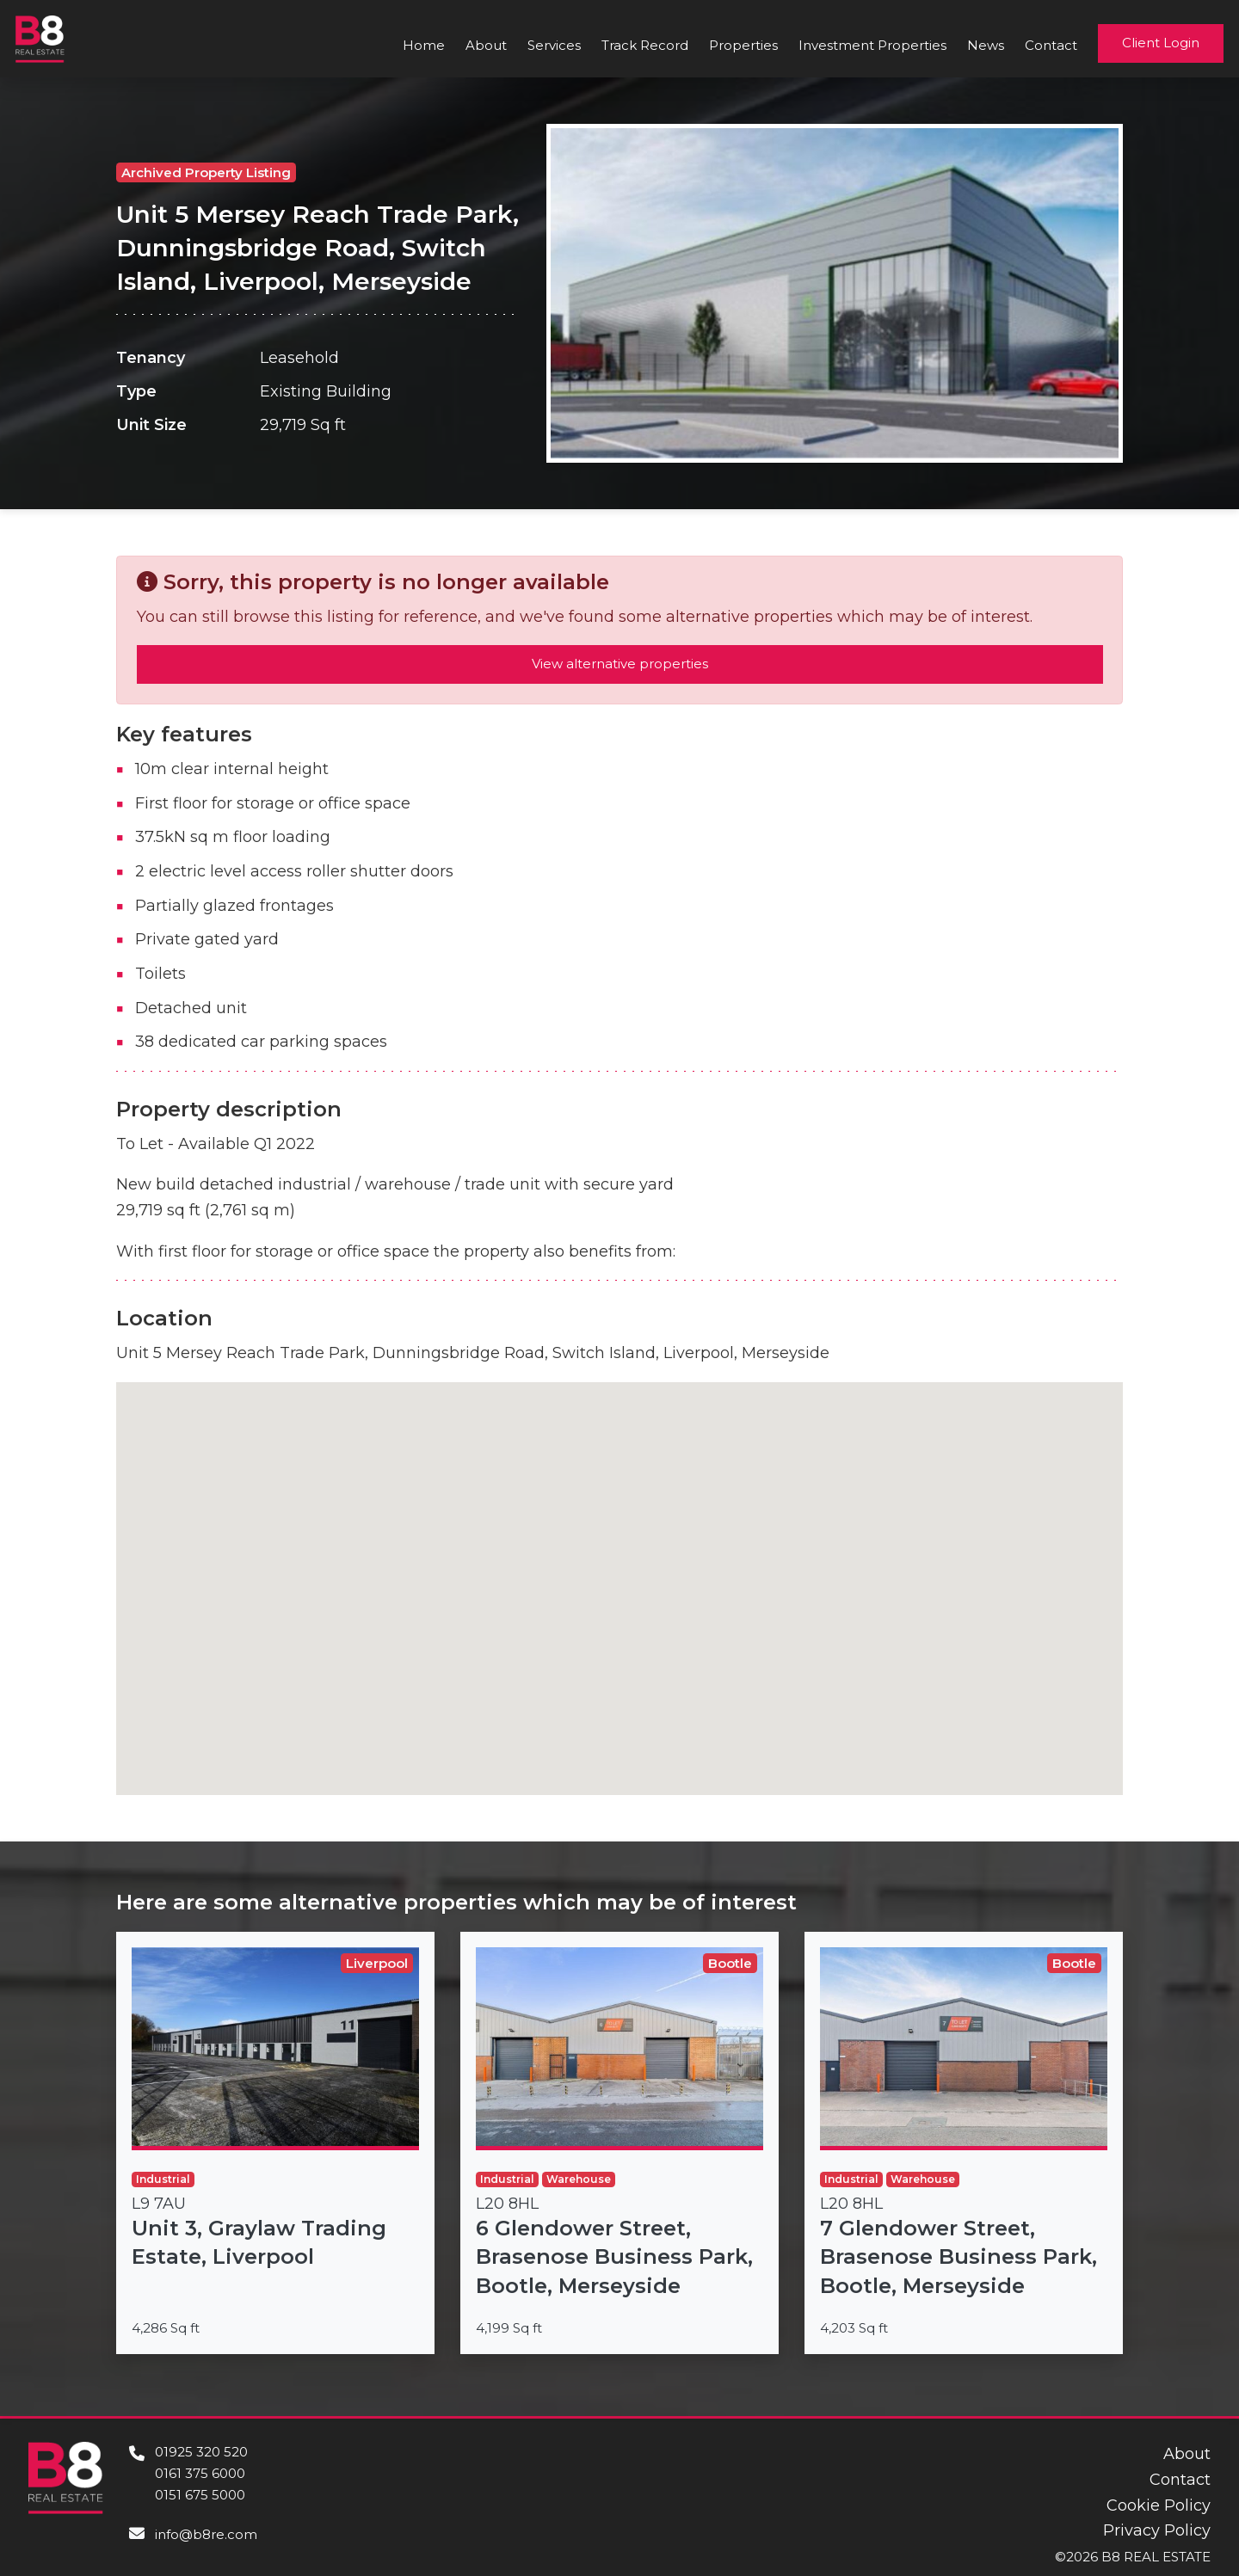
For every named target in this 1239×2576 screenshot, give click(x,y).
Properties (743, 45)
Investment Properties (872, 45)
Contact (1051, 45)
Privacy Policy (1157, 2530)
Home (424, 45)
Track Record (644, 45)
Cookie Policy (1158, 2505)
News (985, 45)
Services (554, 45)
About (486, 45)
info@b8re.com (206, 2534)
